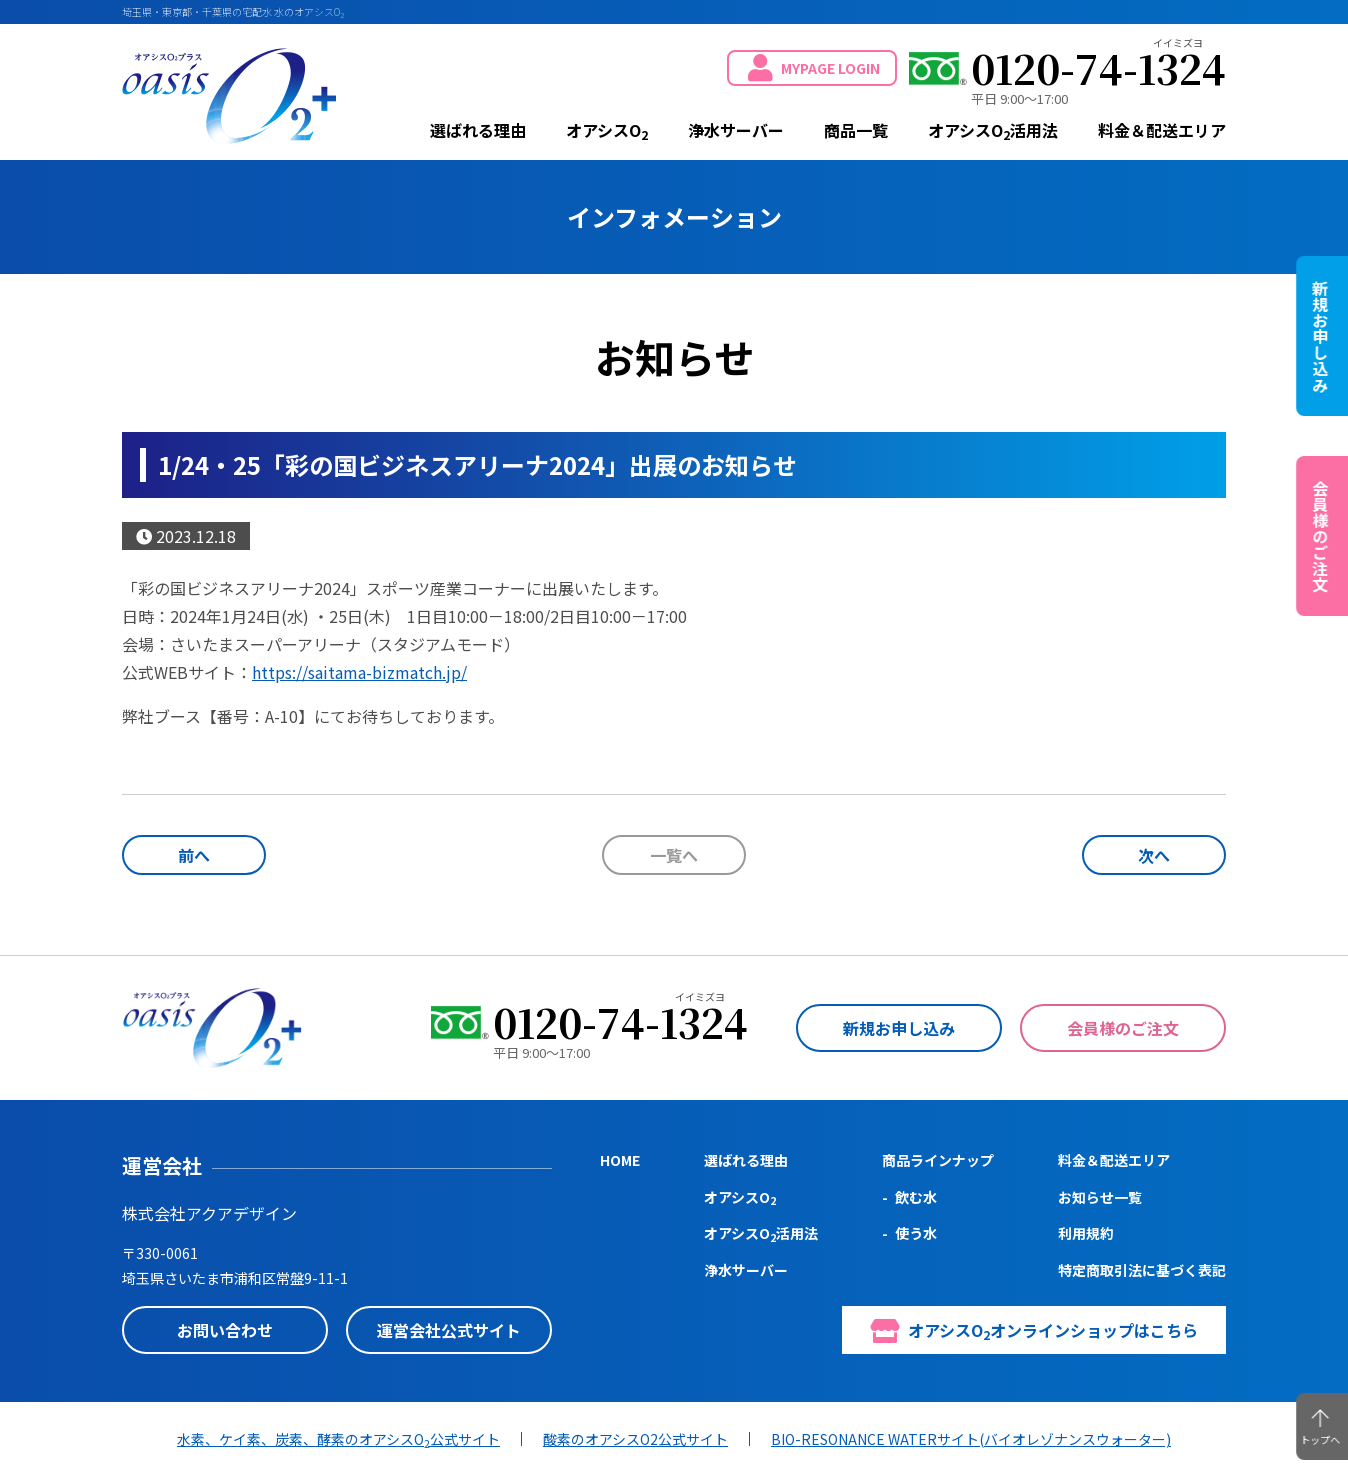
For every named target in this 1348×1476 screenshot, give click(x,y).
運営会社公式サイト (449, 1330)
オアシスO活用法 (993, 130)
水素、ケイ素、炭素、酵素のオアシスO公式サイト (338, 1439)
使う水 (916, 1233)
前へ (194, 855)
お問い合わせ (225, 1330)
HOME (620, 1160)
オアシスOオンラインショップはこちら (1034, 1330)
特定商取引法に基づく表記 (1142, 1270)
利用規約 (1086, 1233)
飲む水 (916, 1197)
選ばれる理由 (478, 130)
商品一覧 (856, 130)
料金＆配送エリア (1162, 130)
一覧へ (674, 855)
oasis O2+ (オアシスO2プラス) (229, 96)
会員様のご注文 (1123, 1028)
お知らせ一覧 (1100, 1197)
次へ (1154, 855)
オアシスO (607, 130)
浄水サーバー (736, 130)
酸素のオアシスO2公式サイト (635, 1439)
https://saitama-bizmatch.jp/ (359, 672)
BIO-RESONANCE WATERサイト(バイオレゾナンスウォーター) (971, 1439)
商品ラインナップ (938, 1160)
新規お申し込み (899, 1028)
